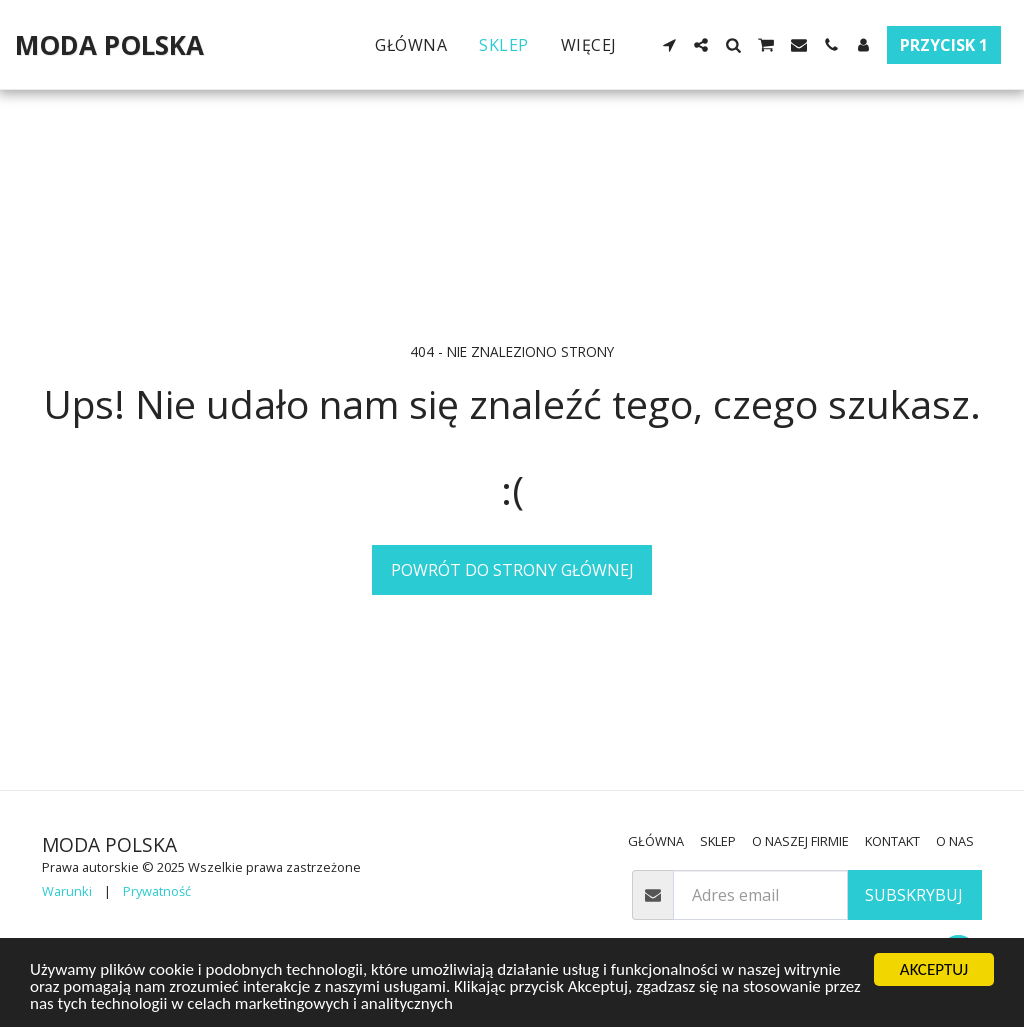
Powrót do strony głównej (512, 570)
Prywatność (157, 891)
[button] (669, 45)
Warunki (67, 891)
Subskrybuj (914, 895)
